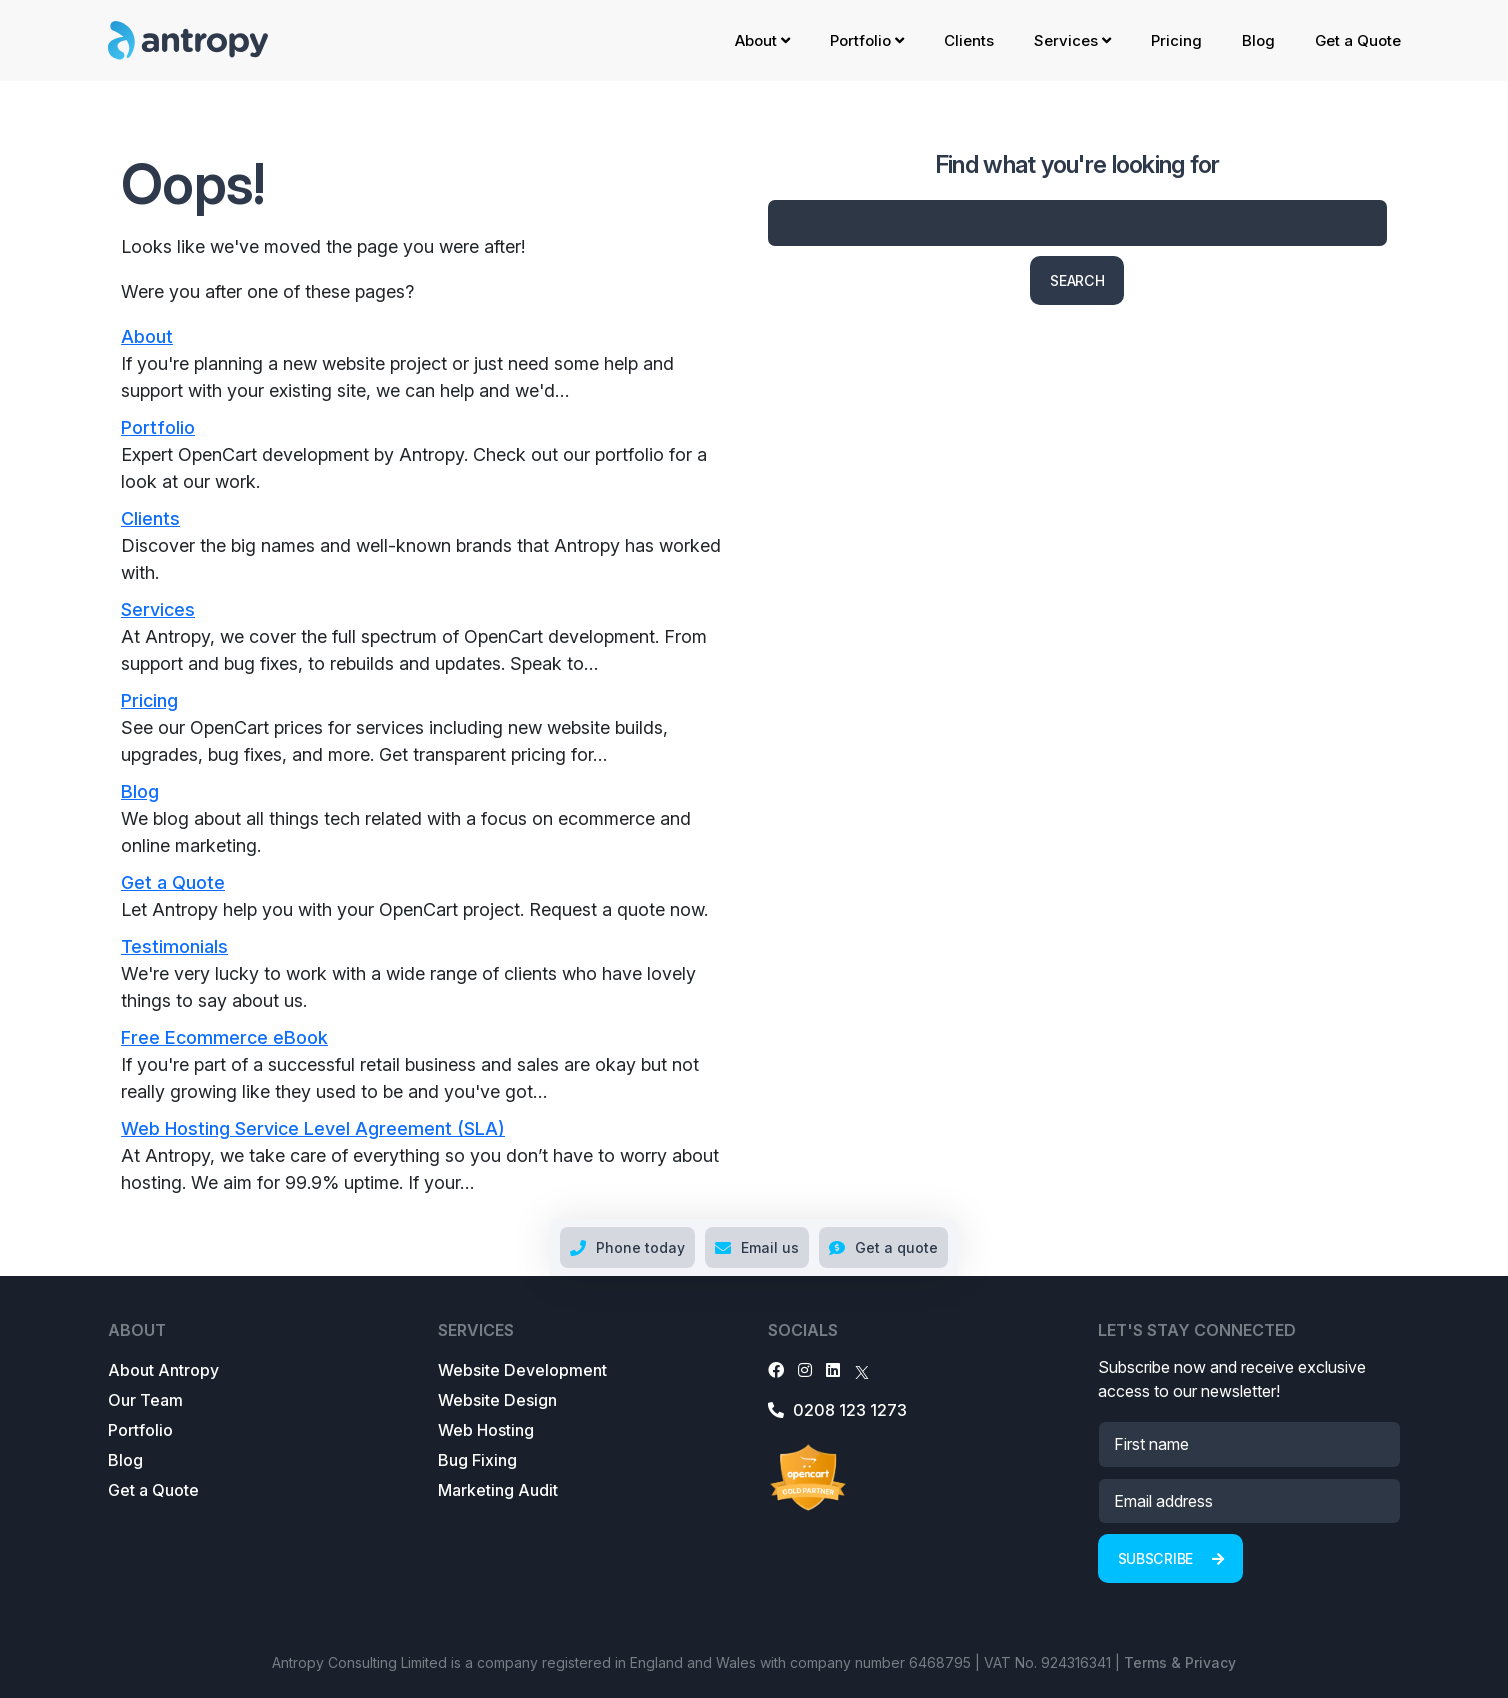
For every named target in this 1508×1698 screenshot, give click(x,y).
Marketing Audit (498, 1490)
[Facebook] (776, 1370)
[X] (862, 1370)
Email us (757, 1247)
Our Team (145, 1400)
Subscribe (1171, 1558)
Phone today (627, 1247)
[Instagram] (805, 1370)
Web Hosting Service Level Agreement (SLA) (313, 1128)
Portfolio (867, 40)
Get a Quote (1358, 40)
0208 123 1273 (837, 1410)
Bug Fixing (477, 1460)
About (762, 40)
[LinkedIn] (833, 1370)
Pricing (1176, 40)
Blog (1258, 40)
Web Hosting (486, 1430)
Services (1072, 40)
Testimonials (174, 946)
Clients (969, 40)
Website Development (522, 1370)
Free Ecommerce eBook (224, 1037)
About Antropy (163, 1370)
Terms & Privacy (1180, 1662)
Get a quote (883, 1247)
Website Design (497, 1400)
